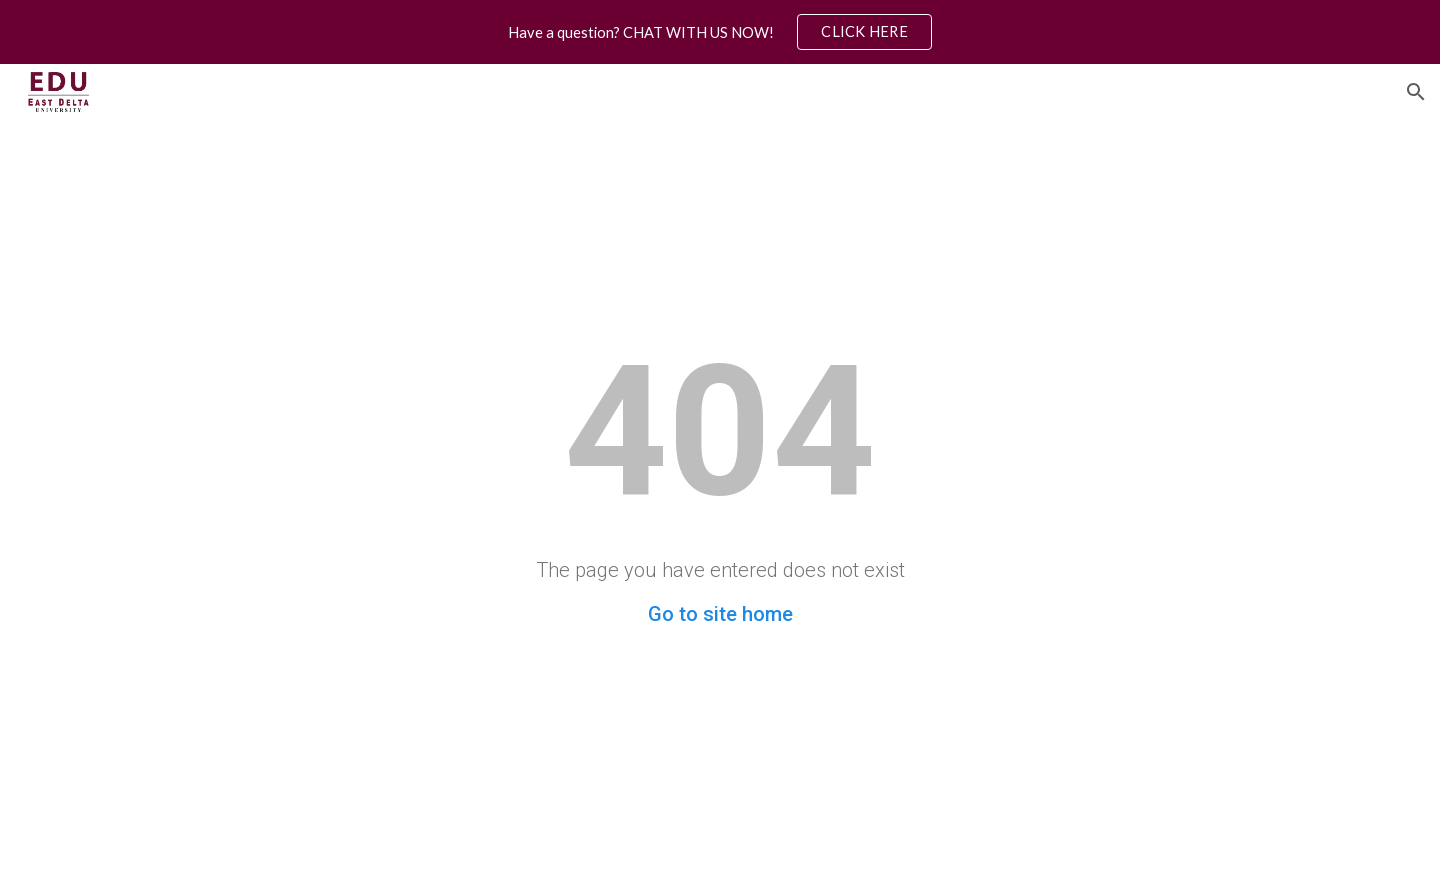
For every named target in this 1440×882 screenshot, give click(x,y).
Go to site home (720, 614)
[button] (1416, 92)
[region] (720, 32)
